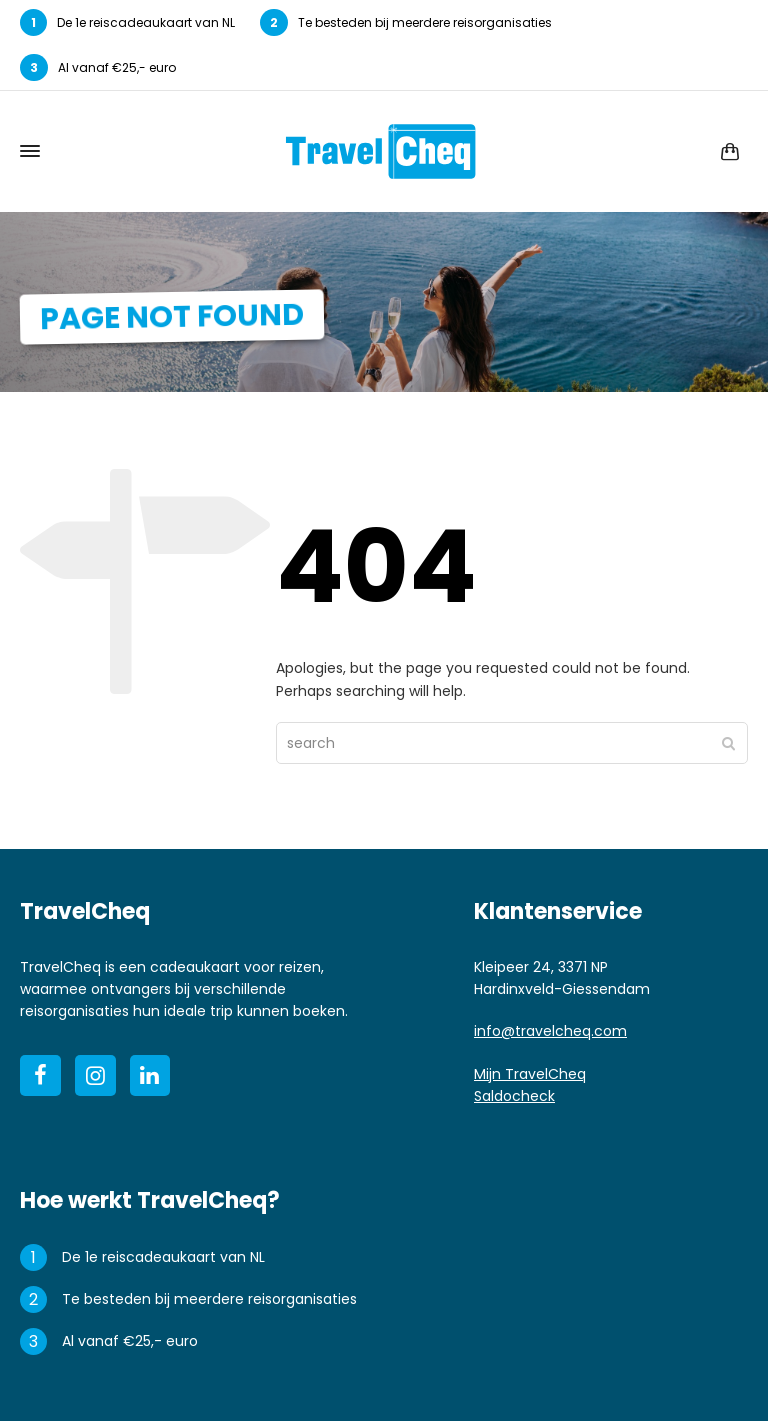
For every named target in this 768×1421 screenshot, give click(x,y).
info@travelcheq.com (550, 1031)
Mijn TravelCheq (530, 1074)
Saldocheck (514, 1096)
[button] (25, 1395)
